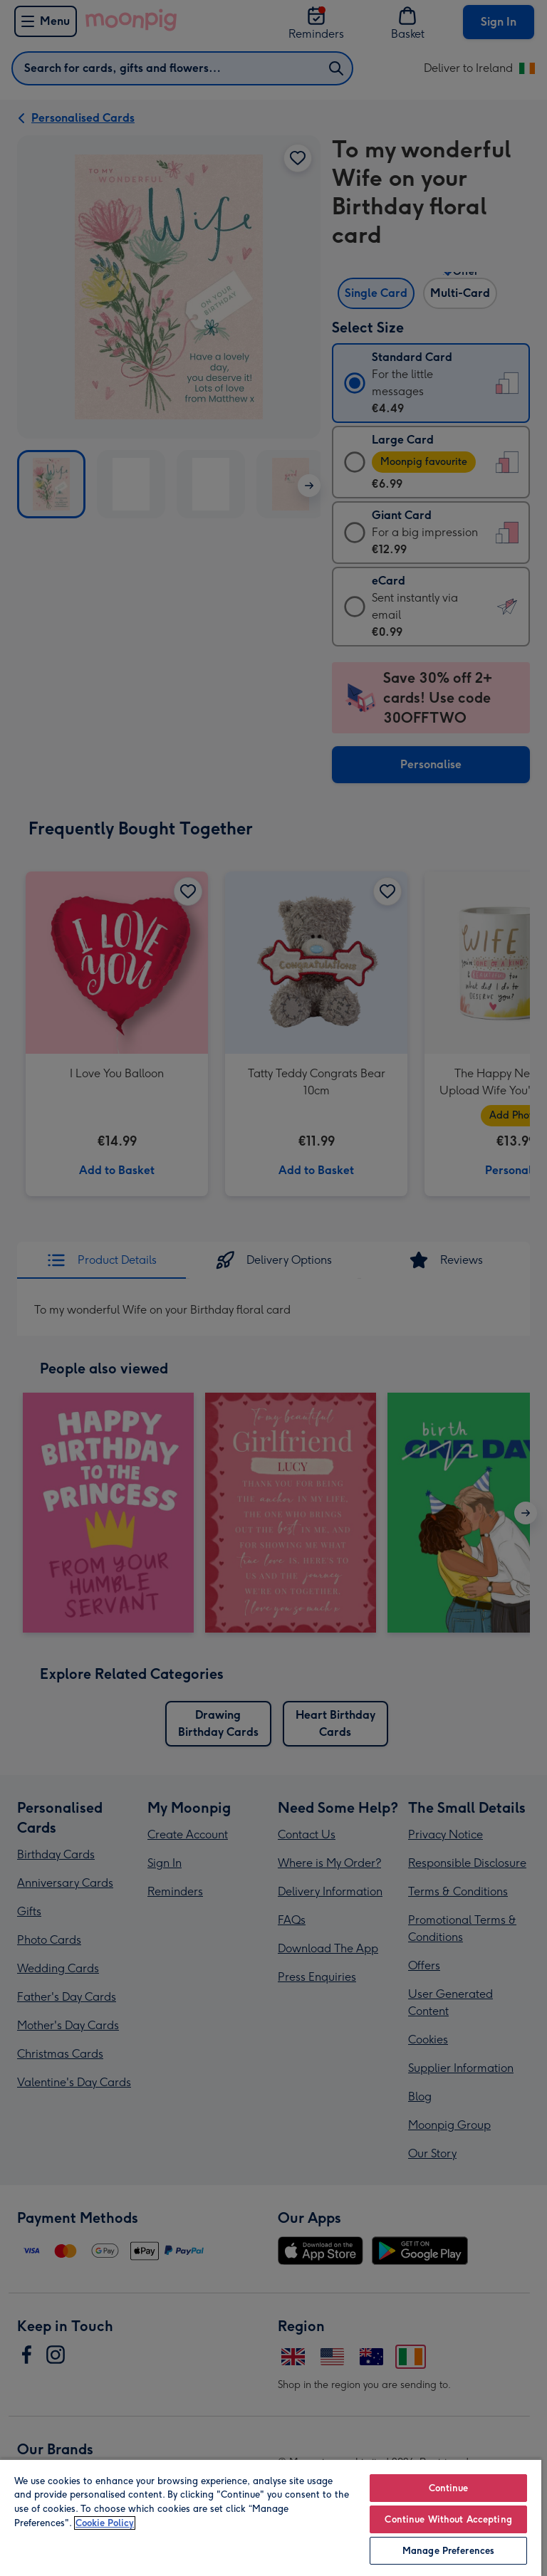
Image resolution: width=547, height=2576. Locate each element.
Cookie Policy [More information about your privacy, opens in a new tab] (104, 2523)
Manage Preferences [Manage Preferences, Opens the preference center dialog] (448, 2550)
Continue (449, 2488)
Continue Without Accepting (448, 2519)
